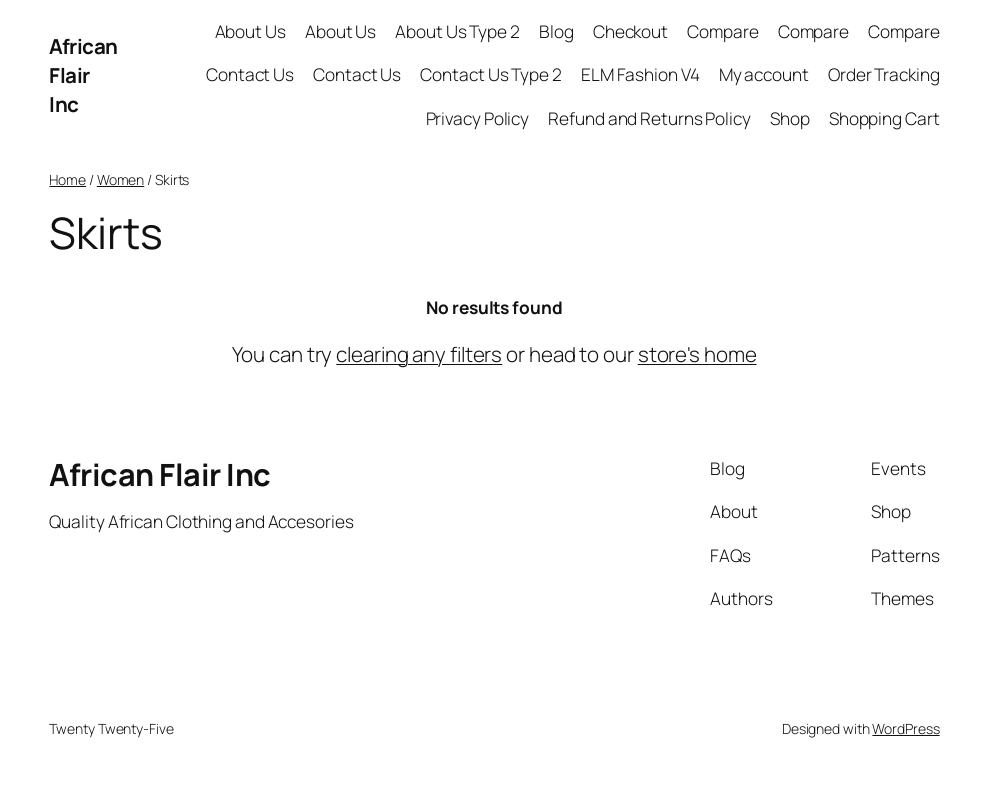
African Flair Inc (83, 75)
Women (121, 179)
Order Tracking (884, 74)
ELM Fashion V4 (640, 74)
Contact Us (250, 74)
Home (67, 179)
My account (764, 74)
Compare (722, 31)
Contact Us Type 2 (490, 74)
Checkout (630, 31)
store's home (697, 354)
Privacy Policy (478, 118)
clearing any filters (419, 354)
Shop (790, 118)
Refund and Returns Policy (649, 118)
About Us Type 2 (457, 31)
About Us (250, 31)
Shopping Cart (884, 118)
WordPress (905, 728)
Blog (556, 31)
